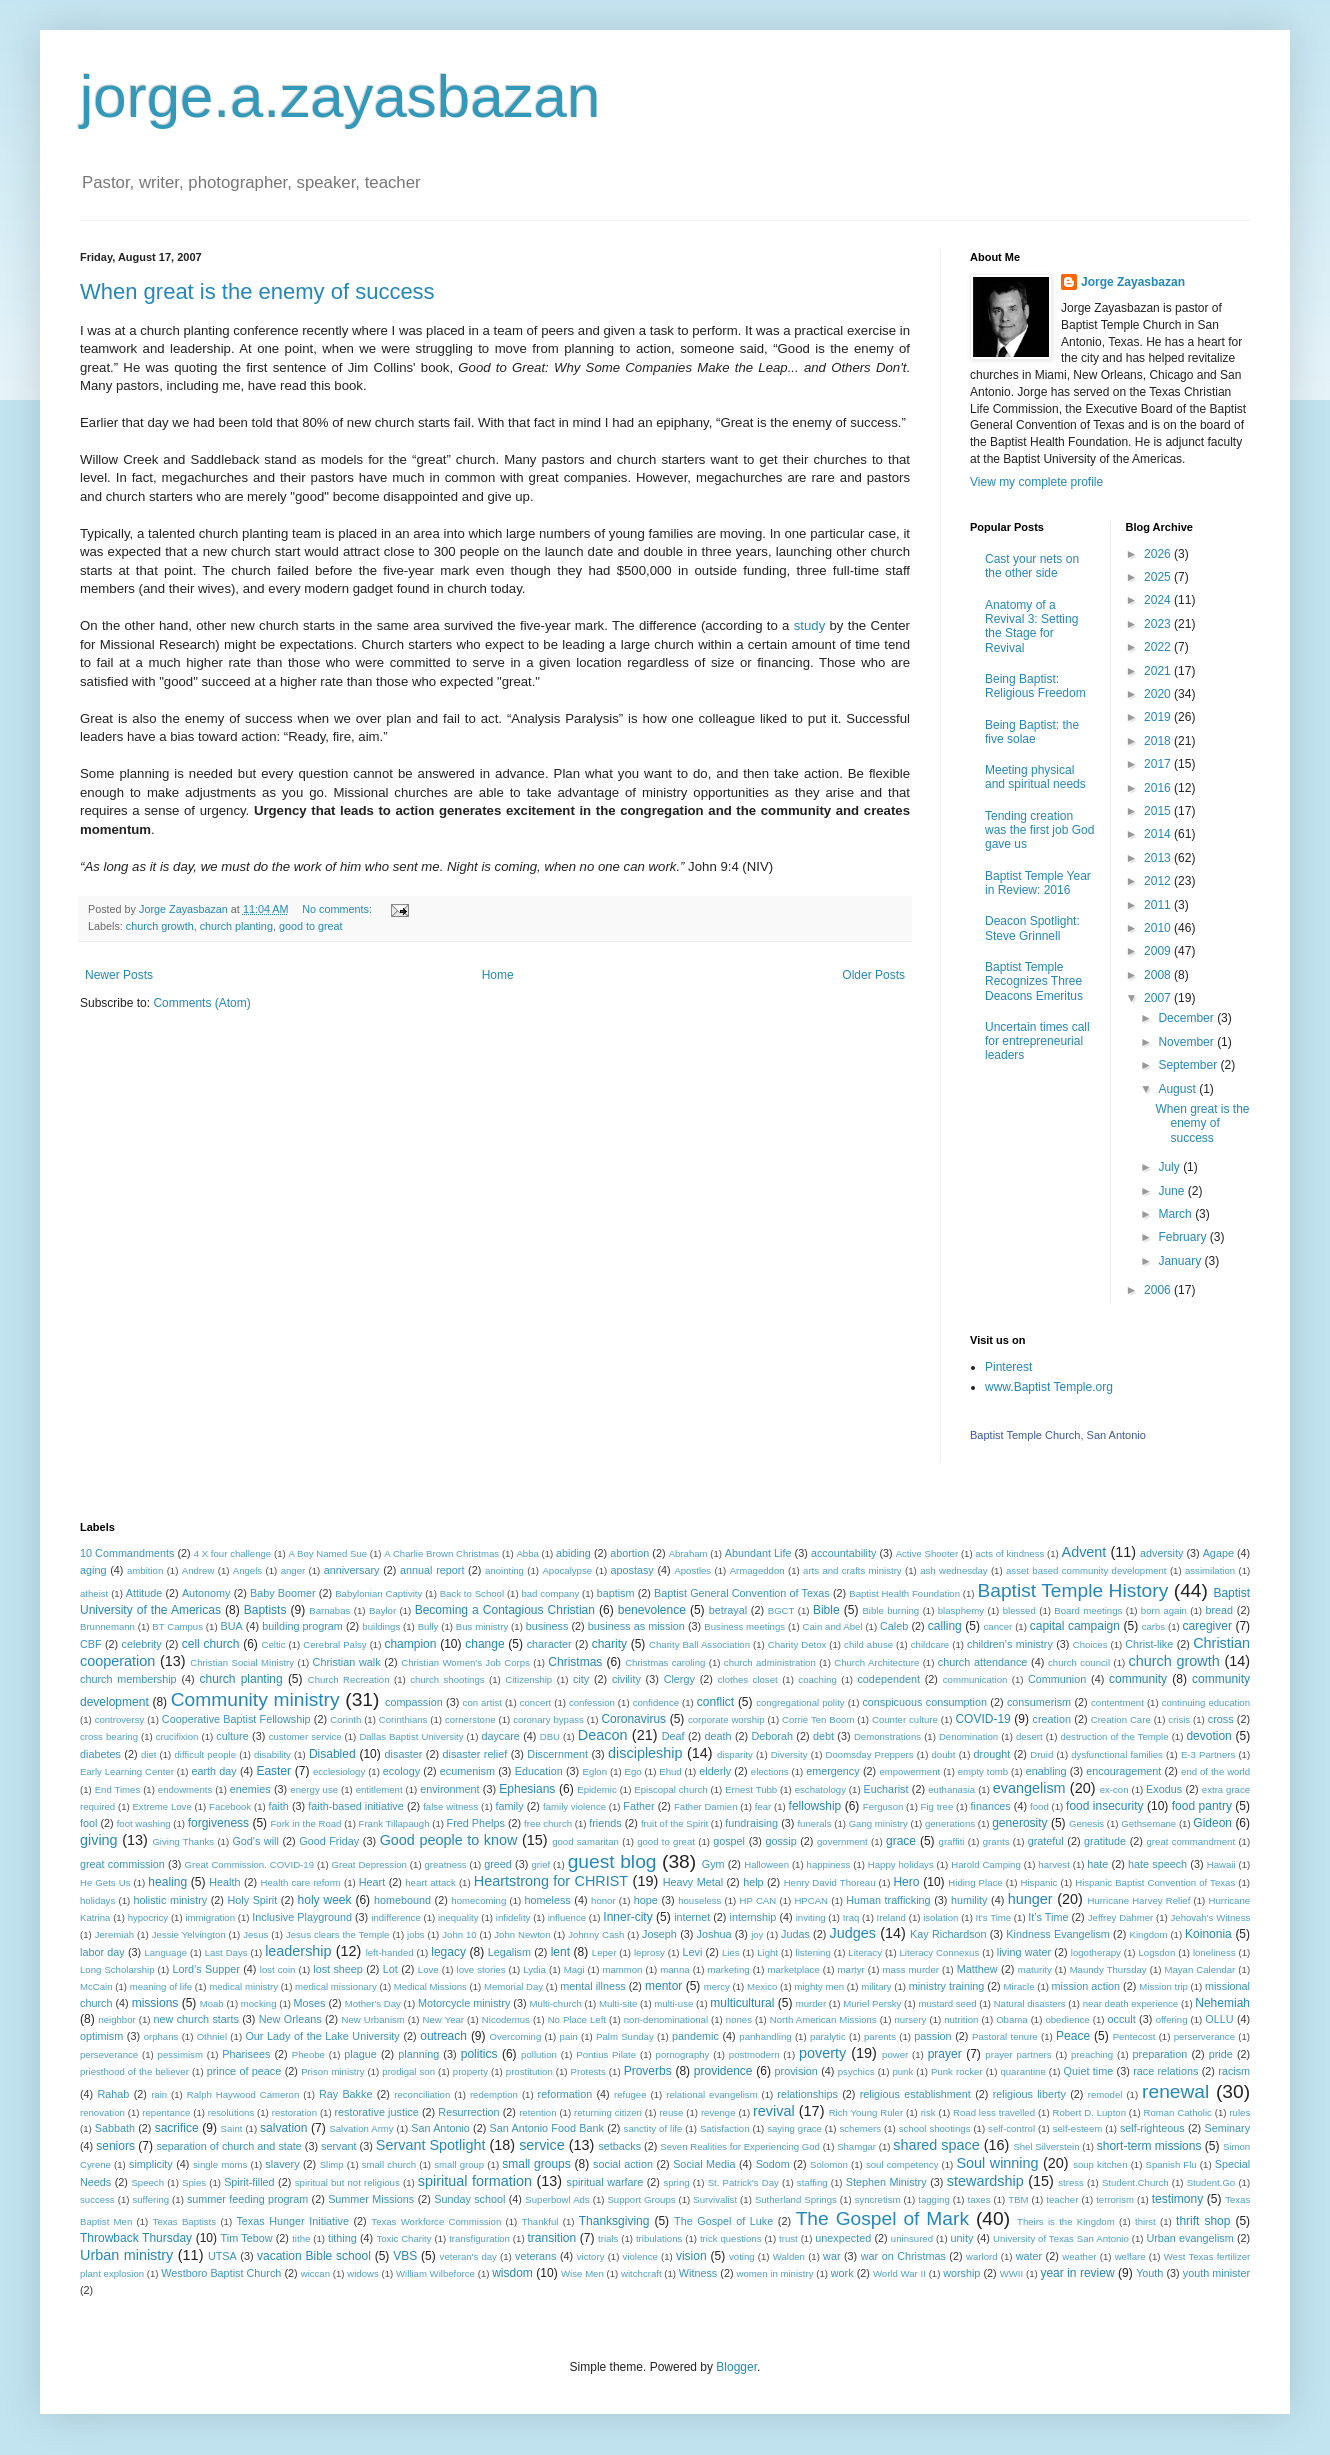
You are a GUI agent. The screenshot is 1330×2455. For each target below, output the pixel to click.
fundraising (751, 1823)
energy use (314, 1789)
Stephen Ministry (886, 2182)
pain (569, 2036)
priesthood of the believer (134, 2071)
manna (674, 1969)
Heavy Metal (693, 1882)
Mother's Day (373, 2003)
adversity (1161, 1553)
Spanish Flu (1171, 2164)
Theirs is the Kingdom (1066, 2221)
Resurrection (468, 2112)
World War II (899, 2273)
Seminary (1228, 2128)
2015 (1159, 811)
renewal (1175, 2091)
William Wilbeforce (435, 2273)
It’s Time (1048, 1917)
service (542, 2145)
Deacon (603, 1735)
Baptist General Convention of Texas (742, 1593)
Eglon (594, 1771)
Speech (147, 2182)
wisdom (512, 2273)
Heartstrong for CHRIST (551, 1881)
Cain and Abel (832, 1626)
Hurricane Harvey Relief (1138, 1900)
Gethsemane (1148, 1823)
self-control (1011, 2128)
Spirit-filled (249, 2182)
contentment (1117, 1702)
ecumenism (467, 1771)
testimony (1177, 2199)
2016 (1159, 788)
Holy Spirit (252, 1900)
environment (449, 1789)
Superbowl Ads (557, 2199)
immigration (210, 1917)
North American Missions (823, 2019)
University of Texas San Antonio (1061, 2238)
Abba (527, 1553)
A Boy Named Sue (327, 1553)
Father (638, 1806)
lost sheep (338, 1969)
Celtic (274, 1644)
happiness (829, 1864)
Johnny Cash (596, 1934)
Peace (1073, 2036)
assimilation (1210, 1570)
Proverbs (648, 2071)
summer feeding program (247, 2199)
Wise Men (582, 2273)
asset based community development (1086, 1570)
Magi (574, 1969)
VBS (405, 2256)
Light (767, 1952)
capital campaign (1075, 1626)
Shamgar (856, 2146)
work (842, 2273)
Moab (212, 2003)
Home (498, 975)
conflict (715, 1702)
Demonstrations (887, 1736)
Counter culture (905, 1719)
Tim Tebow (247, 2238)
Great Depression (369, 1864)
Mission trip (1163, 1986)
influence (567, 1917)
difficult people (205, 1754)
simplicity (151, 2164)
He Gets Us (105, 1882)
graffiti (952, 1841)
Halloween (766, 1864)
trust (788, 2238)
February (1183, 1237)
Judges (853, 1933)
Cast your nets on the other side (1032, 566)
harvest (1053, 1864)
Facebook (230, 1806)
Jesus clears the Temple (338, 1934)
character (549, 1644)
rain (159, 2094)
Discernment (557, 1754)
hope (646, 1900)
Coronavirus (633, 1719)
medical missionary (336, 1986)
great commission (122, 1864)
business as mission (636, 1626)
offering (1172, 2019)
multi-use (673, 2003)
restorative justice (377, 2112)
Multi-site (618, 2003)
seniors (115, 2146)
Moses (310, 2003)
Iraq (851, 1917)
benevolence (652, 1610)
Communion (1057, 1679)
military (876, 1986)
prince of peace (244, 2071)
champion (410, 1644)
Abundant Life (758, 1553)
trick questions (731, 2238)
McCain (96, 1986)
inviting (811, 1917)
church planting (236, 926)
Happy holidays (901, 1864)
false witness (450, 1806)
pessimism (180, 2054)
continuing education (1206, 1702)
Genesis (1086, 1823)
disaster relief (475, 1754)
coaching (817, 1679)
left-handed (390, 1952)
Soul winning (997, 2163)
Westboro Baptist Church (221, 2273)
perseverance (109, 2054)
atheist (94, 1593)
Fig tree (937, 1806)
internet (692, 1917)
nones (739, 2019)
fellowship (815, 1806)
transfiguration (479, 2238)
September (1189, 1065)
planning (418, 2054)
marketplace (793, 1969)
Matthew (977, 1969)
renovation (102, 2112)
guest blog (612, 1861)
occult (1121, 2019)
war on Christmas (903, 2256)
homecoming (478, 1900)
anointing (504, 1570)
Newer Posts (119, 975)
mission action (1086, 1986)
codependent (888, 1679)
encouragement (1123, 1771)
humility (969, 1900)
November (1187, 1042)
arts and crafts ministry (852, 1570)
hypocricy (148, 1917)
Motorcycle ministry (464, 2003)
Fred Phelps (476, 1823)
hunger (1030, 1899)
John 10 (459, 1934)
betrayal (728, 1610)
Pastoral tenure (1005, 2036)
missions (155, 2003)
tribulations (659, 2238)
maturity (1035, 1969)
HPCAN (811, 1900)
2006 (1159, 1290)
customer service (305, 1736)
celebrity (142, 1644)
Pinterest (1008, 1367)
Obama (1011, 2019)
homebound (402, 1900)
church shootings (447, 1679)
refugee (630, 2094)
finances (991, 1806)
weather (1079, 2256)
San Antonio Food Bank (547, 2128)
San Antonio (440, 2128)
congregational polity (800, 1702)
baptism (616, 1593)
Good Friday (329, 1841)
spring (676, 2182)
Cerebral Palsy (334, 1644)
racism (1234, 2071)
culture (232, 1736)
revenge (718, 2112)
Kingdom (1149, 1934)
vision (691, 2256)
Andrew (198, 1570)
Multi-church (556, 2003)
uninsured (912, 2238)
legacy (448, 1952)
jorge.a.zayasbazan (340, 96)
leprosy (649, 1952)
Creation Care (1121, 1719)
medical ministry (243, 1986)
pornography (683, 2054)
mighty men (819, 1986)
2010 (1159, 928)
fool (88, 1823)
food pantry (1202, 1806)
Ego (633, 1771)
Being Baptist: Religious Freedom (1035, 686)
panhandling (765, 2036)
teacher (1062, 2199)
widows (362, 2273)
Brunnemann (107, 1626)
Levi (692, 1952)
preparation (1160, 2054)
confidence (656, 1702)
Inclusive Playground (302, 1917)
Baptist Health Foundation (904, 1593)
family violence (574, 1806)
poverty (822, 2053)
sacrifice (177, 2128)
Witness (698, 2273)
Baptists (265, 1610)
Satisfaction (725, 2128)
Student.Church (1135, 2182)
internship (753, 1917)
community (1138, 1679)
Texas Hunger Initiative (292, 2221)
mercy (717, 1986)
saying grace (794, 2128)
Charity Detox (797, 1644)
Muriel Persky (872, 2003)
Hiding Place (975, 1882)
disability (272, 1754)
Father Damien (706, 1806)
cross (1221, 1719)
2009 (1159, 951)
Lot (390, 1969)
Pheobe (308, 2054)
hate (1097, 1864)
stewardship (985, 2181)
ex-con (1114, 1789)
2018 (1159, 741)
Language (165, 1952)
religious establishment (915, 2094)
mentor (663, 1986)
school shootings (935, 2128)
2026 (1159, 554)
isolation (940, 1917)
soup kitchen (1100, 2164)
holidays (97, 1900)
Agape (1218, 1553)
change (484, 1644)
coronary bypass (548, 1719)
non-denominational (666, 2019)
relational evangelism (711, 2094)
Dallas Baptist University (411, 1736)
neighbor (116, 2019)
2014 (1159, 834)
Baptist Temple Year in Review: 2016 (1038, 883)
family (509, 1806)
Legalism (509, 1952)
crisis (1179, 1719)
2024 (1159, 600)
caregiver (1207, 1626)
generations (950, 1823)
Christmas (575, 1662)
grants (996, 1841)
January (1181, 1261)
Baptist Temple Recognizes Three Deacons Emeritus (1034, 981)
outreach (443, 2036)
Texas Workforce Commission (436, 2221)
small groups (536, 2164)
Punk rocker (957, 2071)
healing (167, 1882)
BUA (231, 1626)
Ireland (891, 1917)
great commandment (1191, 1841)
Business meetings (744, 1626)
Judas (795, 1934)
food (1039, 1806)
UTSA (222, 2256)
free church (548, 1823)
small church (389, 2164)
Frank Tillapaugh (394, 1823)
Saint (232, 2128)
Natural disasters (1030, 2003)
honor (603, 1900)
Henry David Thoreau (830, 1882)
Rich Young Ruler (866, 2112)
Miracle (1019, 1986)
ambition (145, 1570)
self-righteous (1152, 2128)
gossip (780, 1841)
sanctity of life (653, 2128)
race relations (1165, 2071)
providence (723, 2071)
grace (901, 1841)
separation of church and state (228, 2146)
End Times (118, 1789)
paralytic (828, 2036)
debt (823, 1736)
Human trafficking (888, 1900)
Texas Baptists (184, 2221)
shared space (936, 2145)
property (470, 2071)
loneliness (1214, 1952)
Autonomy (206, 1593)
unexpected (843, 2238)
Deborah (772, 1736)
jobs (416, 1934)
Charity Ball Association (699, 1644)
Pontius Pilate (606, 2054)
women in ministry (775, 2273)
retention (537, 2112)
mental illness (592, 1986)
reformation (565, 2094)
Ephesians (527, 1789)
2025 (1159, 577)
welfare (1130, 2256)
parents (880, 2036)
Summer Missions (371, 2199)
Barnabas (329, 1610)
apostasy (632, 1570)
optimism (101, 2036)
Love (428, 1969)
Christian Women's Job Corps (465, 1662)
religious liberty (1029, 2094)
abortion (629, 1553)
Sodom (773, 2164)
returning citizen (608, 2112)
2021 (1159, 671)
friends (605, 1823)
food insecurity (1104, 1806)
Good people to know (449, 1840)
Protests (588, 2071)
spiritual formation (475, 2181)
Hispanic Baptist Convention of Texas (1155, 1882)
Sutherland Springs (796, 2199)
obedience (1067, 2019)
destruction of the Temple (1114, 1736)
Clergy (679, 1679)
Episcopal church (670, 1789)
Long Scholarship (117, 1969)
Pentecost (1134, 2036)
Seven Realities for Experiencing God (740, 2146)
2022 (1159, 647)
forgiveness (218, 1823)
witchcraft (641, 2273)
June (1172, 1191)
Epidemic (596, 1789)
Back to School (472, 1593)
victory (591, 2256)
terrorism (1115, 2199)
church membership (128, 1679)
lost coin (278, 1969)
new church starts (196, 2019)
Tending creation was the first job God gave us (1039, 830)
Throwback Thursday (136, 2238)
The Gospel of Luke (723, 2221)
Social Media (704, 2164)
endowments (185, 1789)
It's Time (994, 1917)
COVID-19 (982, 1719)
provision (796, 2071)
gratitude (1105, 1841)
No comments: (338, 909)
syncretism (878, 2199)
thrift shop (1203, 2221)
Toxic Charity (403, 2238)
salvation (283, 2128)
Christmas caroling (665, 1662)
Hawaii (1221, 1864)
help (753, 1882)
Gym (713, 1864)
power (895, 2054)
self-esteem (1078, 2128)
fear (763, 1806)
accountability (843, 1553)
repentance (166, 2112)
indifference (395, 1917)
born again (1164, 1610)
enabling (1046, 1771)
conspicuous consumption (924, 1702)
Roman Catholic (1177, 2112)
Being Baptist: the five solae (1032, 732)
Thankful (540, 2221)
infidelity (513, 1917)
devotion (1208, 1736)
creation (1052, 1719)
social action (623, 2164)
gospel (729, 1841)
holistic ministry (170, 1900)
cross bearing (109, 1736)
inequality (458, 1917)
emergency (832, 1771)
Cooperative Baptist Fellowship (236, 1719)
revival (774, 2111)
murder (811, 2003)
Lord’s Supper (205, 1969)
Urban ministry (126, 2255)
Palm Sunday (625, 2036)
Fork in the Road (305, 1823)
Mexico (762, 1986)
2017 (1159, 764)
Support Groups (641, 2199)
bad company (550, 1593)
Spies (194, 2182)
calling (945, 1626)
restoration (294, 2112)
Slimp (332, 2164)
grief (540, 1864)
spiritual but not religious (347, 2182)
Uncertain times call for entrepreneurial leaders (1037, 1041)
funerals (814, 1823)
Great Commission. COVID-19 (249, 1864)
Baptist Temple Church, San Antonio (1058, 1435)
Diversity (789, 1754)
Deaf (673, 1736)
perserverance (1204, 2036)
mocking (259, 2003)
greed (498, 1864)
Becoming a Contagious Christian (505, 1610)
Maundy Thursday (1108, 1969)
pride (1221, 2054)
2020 (1159, 694)
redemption (494, 2094)
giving (99, 1840)
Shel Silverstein (1046, 2146)
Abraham (688, 1553)
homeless (548, 1900)
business (547, 1626)
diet (148, 1754)
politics (479, 2054)
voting (742, 2256)
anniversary (352, 1570)
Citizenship (528, 1679)
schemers (860, 2128)
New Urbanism (373, 2019)
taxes (979, 2199)
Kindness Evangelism (1058, 1934)
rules (1239, 2112)
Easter (273, 1771)
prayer (945, 2054)
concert (535, 1702)
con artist (482, 1702)
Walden (789, 2256)
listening (813, 1952)
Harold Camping (986, 1864)
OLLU (1219, 2019)
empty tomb (983, 1771)
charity (609, 1644)
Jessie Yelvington (189, 1934)
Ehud (670, 1771)
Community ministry (255, 1699)
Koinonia (1208, 1934)
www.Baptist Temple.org (1049, 1387)
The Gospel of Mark (882, 2218)
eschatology (820, 1789)
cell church (211, 1644)
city (581, 1679)
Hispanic (1039, 1882)
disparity (735, 1754)
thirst (1145, 2221)
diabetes (100, 1754)
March (1176, 1214)
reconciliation (422, 2094)
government (842, 1841)
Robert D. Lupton (1089, 2112)
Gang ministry (878, 1823)
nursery (910, 2019)
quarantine (1022, 2071)
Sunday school (469, 2199)
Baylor (382, 1610)
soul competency (902, 2164)
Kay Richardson (948, 1934)
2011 (1159, 905)
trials (608, 2238)
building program (302, 1626)
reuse (671, 2112)
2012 (1159, 881)
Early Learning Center (127, 1771)
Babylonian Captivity (378, 1593)
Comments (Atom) (201, 1003)
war (831, 2256)
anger (293, 1570)
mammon (622, 1969)
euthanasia (951, 1789)
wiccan (315, 2273)
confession (592, 1702)
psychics (856, 2071)
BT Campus (177, 1626)
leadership (298, 1951)
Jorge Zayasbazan (1133, 282)
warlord (981, 2256)
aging (93, 1570)
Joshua (714, 1934)
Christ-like (1149, 1644)
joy (757, 1934)
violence (640, 2256)
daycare (500, 1736)
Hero (906, 1882)
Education (539, 1771)
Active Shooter (927, 1553)
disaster (404, 1754)
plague (360, 2054)
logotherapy (1096, 1952)
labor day (102, 1952)
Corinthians (403, 1719)
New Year (443, 2019)
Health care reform (301, 1882)
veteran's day (468, 2256)
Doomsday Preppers (870, 1754)
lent (560, 1952)
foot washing (144, 1823)
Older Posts (873, 975)
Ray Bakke (346, 2094)
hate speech (1157, 1864)
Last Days (226, 1952)
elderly (715, 1771)
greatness (446, 1864)
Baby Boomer (283, 1593)
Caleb (894, 1626)
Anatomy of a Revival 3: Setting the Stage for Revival (1031, 626)
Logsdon (1156, 1952)
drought (992, 1754)
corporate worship (726, 1719)
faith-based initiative (356, 1806)
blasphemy (961, 1610)
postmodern (754, 2054)
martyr (851, 1969)
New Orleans (290, 2019)
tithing (342, 2238)
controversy (120, 1719)
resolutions (231, 2112)
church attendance (983, 1662)
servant (338, 2146)
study (810, 625)
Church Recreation (349, 1679)
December (1187, 1018)
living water (1024, 1952)
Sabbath (115, 2128)
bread (1219, 1610)
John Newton (522, 1934)
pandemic (695, 2036)
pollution (539, 2054)
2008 (1159, 975)
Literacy (865, 1952)
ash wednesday (953, 1570)
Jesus (255, 1934)
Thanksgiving (614, 2221)
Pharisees (246, 2054)
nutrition (961, 2019)
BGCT (781, 1610)
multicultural (742, 2003)
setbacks (619, 2146)
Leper (604, 1952)
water (1029, 2256)
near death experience (1130, 2003)
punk (902, 2071)
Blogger (736, 2367)
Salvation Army (361, 2128)
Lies (731, 1952)
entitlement (379, 1789)
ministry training (947, 1986)
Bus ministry (482, 1626)
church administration (770, 1662)
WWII (1011, 2273)
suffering (150, 2199)
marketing (728, 1969)
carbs (1153, 1626)
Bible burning (890, 1610)
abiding (573, 1553)
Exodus (1164, 1789)
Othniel (212, 2036)
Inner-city (627, 1917)
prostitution (529, 2071)
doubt (944, 1754)
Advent (1084, 1552)
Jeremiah (114, 1934)
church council (1079, 1662)
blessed (1019, 1610)
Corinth (345, 1719)
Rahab (114, 2094)
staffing (812, 2182)
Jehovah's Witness (1211, 1917)
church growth (160, 926)
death (718, 1736)
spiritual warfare (605, 2182)
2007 (1159, 998)
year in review (1077, 2273)
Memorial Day (513, 1986)
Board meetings (1088, 1610)
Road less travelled (994, 2112)
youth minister (1216, 2273)
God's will (255, 1841)
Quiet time (1089, 2071)
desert (1029, 1736)
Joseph (659, 1934)
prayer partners (1018, 2054)
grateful (1046, 1841)
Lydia (534, 1969)
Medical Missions (430, 1986)
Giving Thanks (183, 1841)
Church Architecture (876, 1662)
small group (459, 2164)
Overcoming (516, 2036)
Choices (1090, 1644)
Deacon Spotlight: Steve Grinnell (1032, 928)
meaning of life (161, 1986)
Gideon (1212, 1823)
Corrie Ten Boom (818, 1719)
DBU (550, 1736)
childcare (930, 1644)
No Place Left (577, 2019)
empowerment (909, 1771)
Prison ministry (332, 2071)
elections (770, 1771)
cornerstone (470, 1719)
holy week (325, 1900)
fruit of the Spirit (674, 1823)
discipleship (645, 1753)
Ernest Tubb (751, 1789)
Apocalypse (567, 1570)
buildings (381, 1626)
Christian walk (347, 1662)
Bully (428, 1626)
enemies (250, 1789)
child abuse (868, 1644)
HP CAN (758, 1900)
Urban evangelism (1189, 2238)
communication (975, 1679)
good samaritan (585, 1841)
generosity (1019, 1823)
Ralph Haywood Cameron (243, 2094)
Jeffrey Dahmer (1120, 1917)
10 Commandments (127, 1553)
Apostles (692, 1570)
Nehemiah (1222, 2003)
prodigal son (408, 2071)
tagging (933, 2199)
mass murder (911, 1969)
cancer (998, 1626)
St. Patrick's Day (743, 2182)
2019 (1159, 717)
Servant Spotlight (431, 2145)
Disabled (332, 1754)
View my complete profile (1036, 482)
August (1178, 1089)
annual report (432, 1570)
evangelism (1029, 1788)
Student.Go (1211, 2182)
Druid (1041, 1754)
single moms (220, 2164)
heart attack (430, 1882)
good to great (311, 926)
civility (626, 1679)
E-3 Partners (1208, 1754)
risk (928, 2112)
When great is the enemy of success (257, 291)
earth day (213, 1771)
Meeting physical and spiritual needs (1035, 777)
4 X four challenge (233, 1553)
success (97, 2199)
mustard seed (947, 2003)
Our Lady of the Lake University (322, 2036)
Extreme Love (161, 1806)
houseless (699, 1900)
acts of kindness (1009, 1553)
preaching (1092, 2054)
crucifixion (177, 1736)
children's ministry (1010, 1644)
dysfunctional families (1117, 1754)
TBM (1018, 2199)
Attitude (144, 1593)
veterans (535, 2256)
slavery (282, 2164)
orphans (161, 2036)
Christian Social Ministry (242, 1662)
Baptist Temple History (1072, 1590)
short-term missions (1149, 2146)
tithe (301, 2238)
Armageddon (757, 1570)
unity (962, 2238)
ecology (401, 1771)
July (1170, 1167)
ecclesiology (339, 1771)
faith (278, 1806)
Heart (372, 1882)
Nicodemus (506, 2019)
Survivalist (715, 2199)
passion (932, 2036)
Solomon (829, 2164)
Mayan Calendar (1200, 1969)
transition (552, 2238)
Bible (826, 1610)
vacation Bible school (314, 2256)
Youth (1149, 2273)
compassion (414, 1702)
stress (1071, 2182)
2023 (1159, 624)
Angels (247, 1570)
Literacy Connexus (940, 1952)
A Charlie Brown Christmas (441, 1553)
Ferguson (883, 1806)
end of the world (1215, 1771)
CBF (91, 1644)
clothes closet (748, 1679)
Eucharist (886, 1789)
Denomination (968, 1736)
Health (224, 1882)
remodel (1105, 2094)
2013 (1159, 858)
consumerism (1039, 1702)
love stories (481, 1969)
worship (961, 2273)
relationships (807, 2094)
